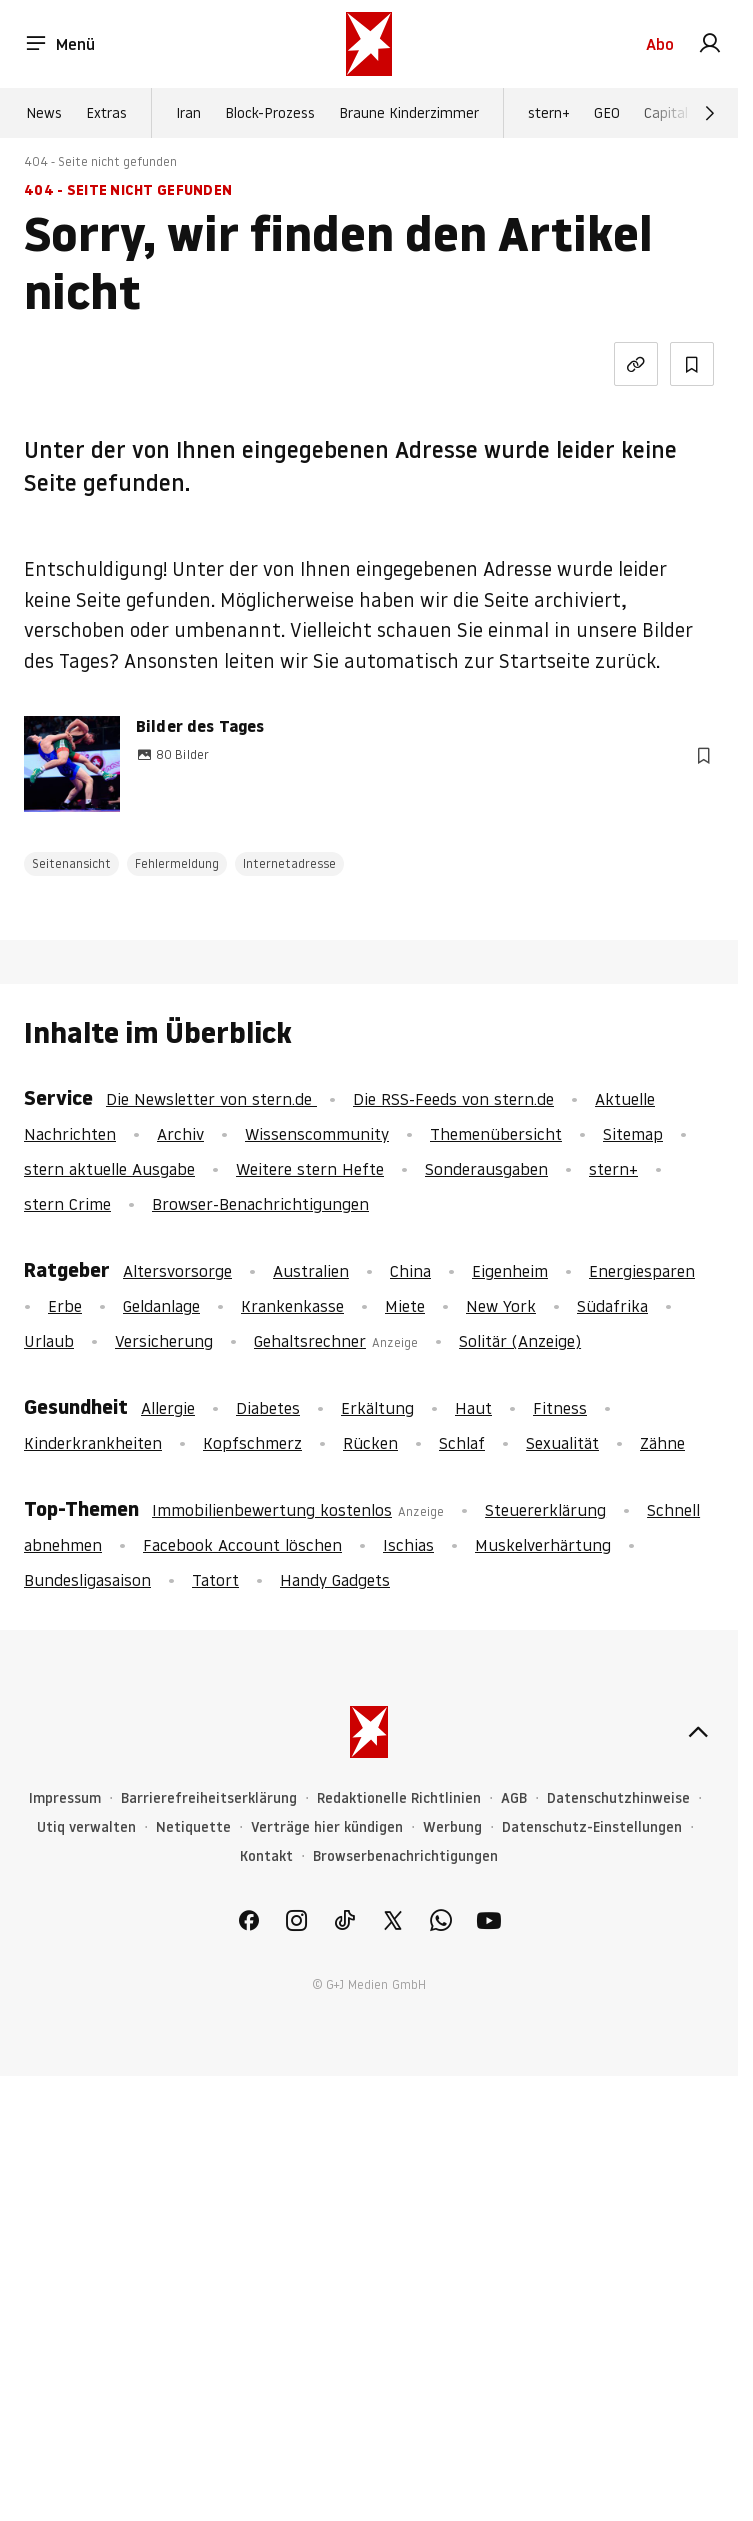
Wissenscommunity (317, 1134)
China (410, 1271)
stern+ (549, 113)
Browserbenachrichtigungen (405, 1856)
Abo (660, 44)
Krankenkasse (292, 1306)
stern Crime (67, 1204)
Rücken (370, 1443)
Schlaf (462, 1443)
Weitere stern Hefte (310, 1169)
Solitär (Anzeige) (520, 1341)
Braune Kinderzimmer (409, 113)
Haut (473, 1408)
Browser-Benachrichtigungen (260, 1204)
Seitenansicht (71, 863)
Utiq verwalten (86, 1827)
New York (501, 1306)
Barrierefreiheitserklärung (209, 1798)
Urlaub (49, 1341)
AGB (514, 1798)
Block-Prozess (270, 113)
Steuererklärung (545, 1510)
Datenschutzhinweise (618, 1798)
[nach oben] (698, 1732)
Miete (405, 1306)
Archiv (180, 1134)
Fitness (560, 1408)
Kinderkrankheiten (93, 1443)
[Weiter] (710, 113)
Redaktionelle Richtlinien (399, 1798)
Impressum (65, 1798)
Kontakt (266, 1856)
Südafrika (612, 1306)
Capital (666, 113)
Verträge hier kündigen (327, 1827)
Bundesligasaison (87, 1580)
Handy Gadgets (335, 1580)
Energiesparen (642, 1271)
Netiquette (193, 1827)
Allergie (168, 1408)
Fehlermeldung (177, 863)
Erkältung (377, 1408)
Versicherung (164, 1341)
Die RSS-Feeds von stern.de (453, 1099)
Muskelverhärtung (543, 1545)
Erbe (65, 1306)
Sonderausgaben (486, 1169)
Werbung (452, 1827)
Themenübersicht (496, 1134)
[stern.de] (369, 44)
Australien (311, 1271)
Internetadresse (289, 863)
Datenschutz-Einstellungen (592, 1827)
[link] (710, 44)
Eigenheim (510, 1271)
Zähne (662, 1443)
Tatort (215, 1580)
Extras (106, 113)
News (44, 113)
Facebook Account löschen (242, 1545)
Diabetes (268, 1408)
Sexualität (562, 1443)
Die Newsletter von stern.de (211, 1099)
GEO (607, 113)
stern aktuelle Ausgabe (109, 1169)
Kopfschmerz (252, 1443)
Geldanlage (161, 1306)
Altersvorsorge (177, 1271)
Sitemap (633, 1134)
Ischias (408, 1545)
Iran (188, 113)
